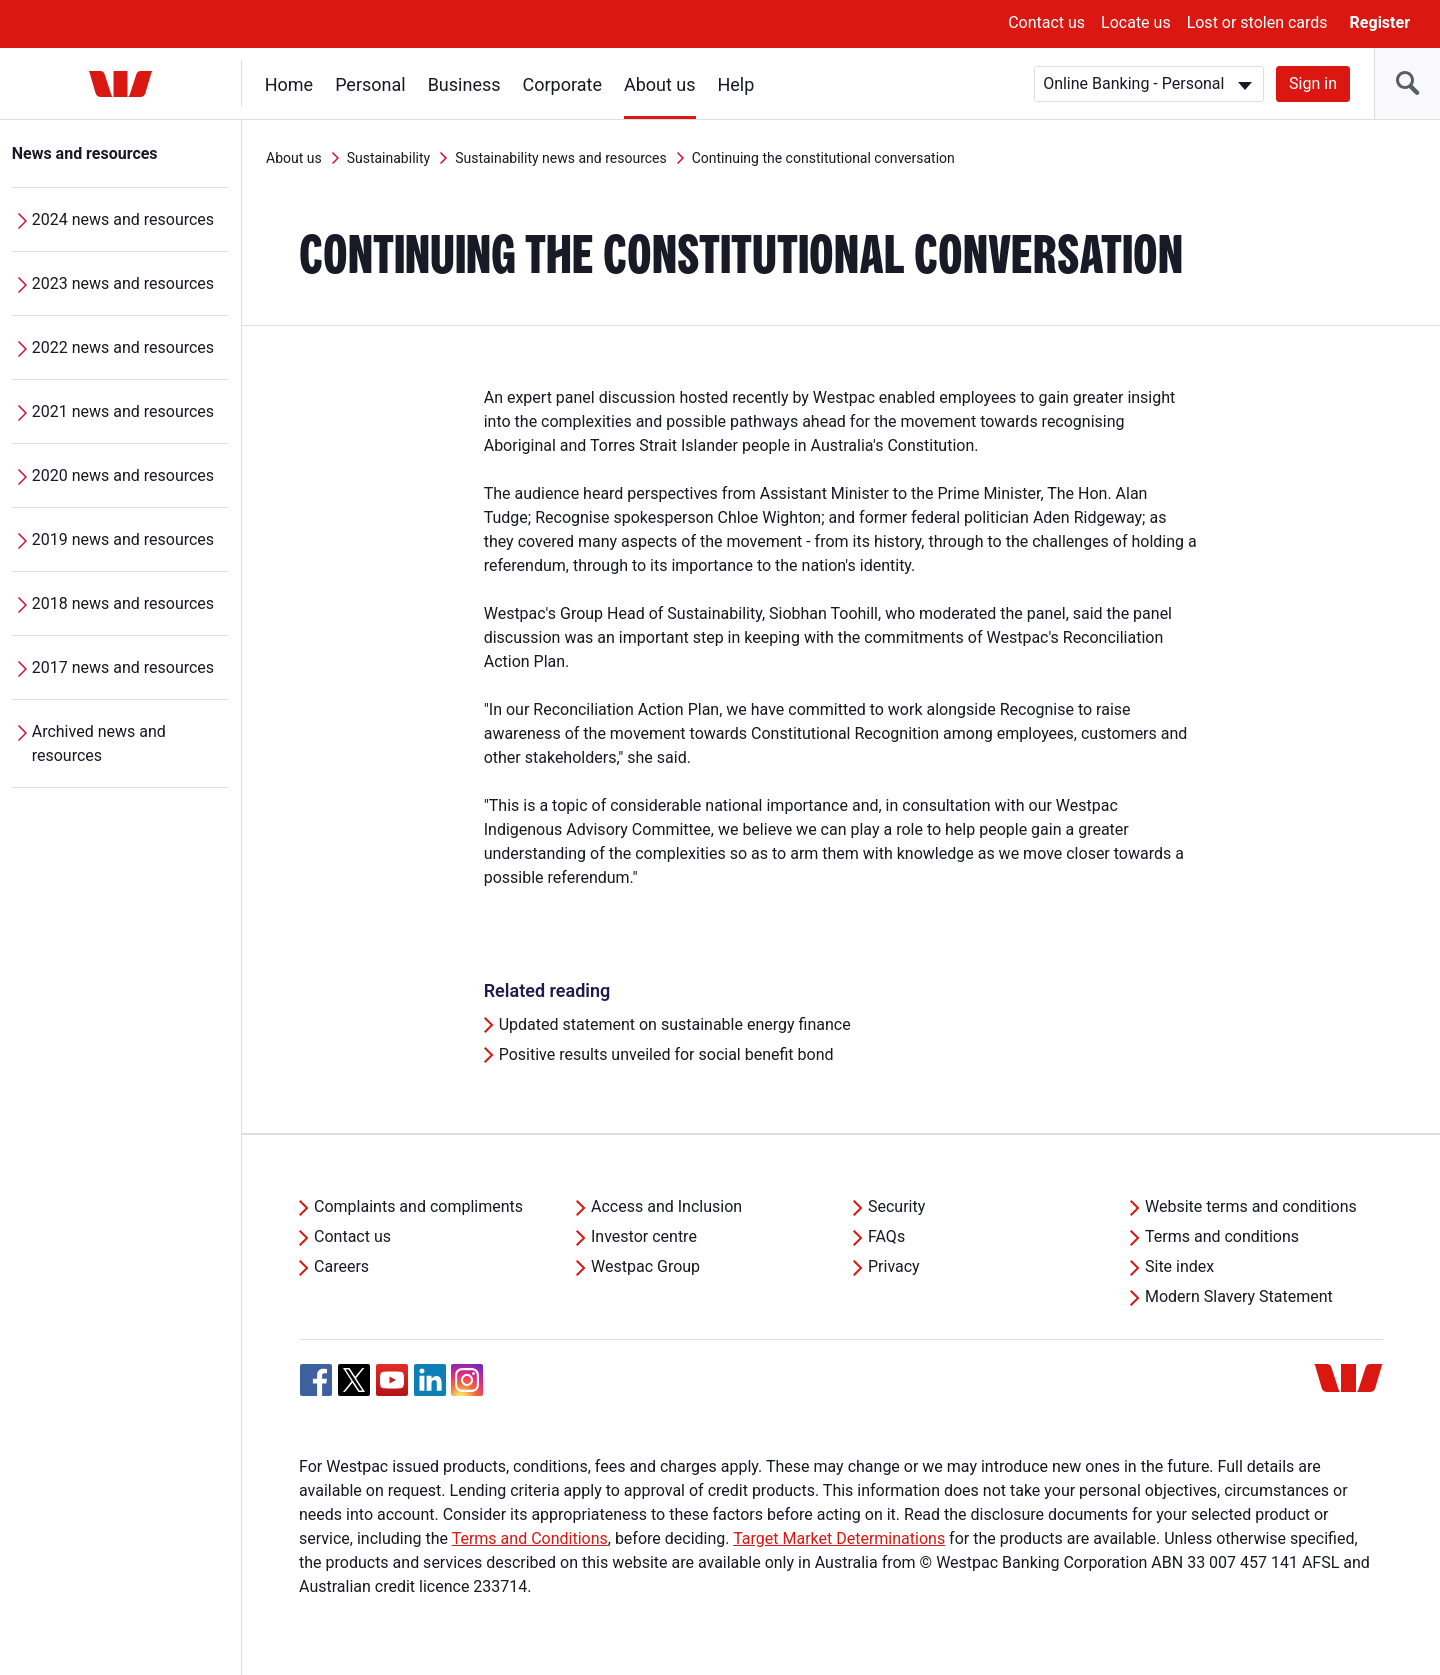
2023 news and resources (123, 283)
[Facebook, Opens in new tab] (316, 1380)
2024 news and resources (123, 219)
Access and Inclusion (666, 1206)
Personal (370, 84)
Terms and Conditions (530, 1538)
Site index (1179, 1266)
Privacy (894, 1266)
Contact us (1046, 22)
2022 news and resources (123, 347)
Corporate (562, 84)
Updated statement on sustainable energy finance (675, 1024)
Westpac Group (645, 1266)
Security (896, 1206)
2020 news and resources (123, 475)
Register (1380, 22)
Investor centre (644, 1236)
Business (464, 84)
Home (289, 84)
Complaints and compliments (418, 1206)
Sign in (1313, 83)
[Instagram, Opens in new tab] (467, 1390)
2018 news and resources (123, 603)
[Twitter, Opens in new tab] (354, 1380)
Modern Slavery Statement (1239, 1296)
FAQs (886, 1236)
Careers (341, 1266)
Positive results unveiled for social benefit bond (666, 1054)
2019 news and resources (123, 539)
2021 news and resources (123, 411)
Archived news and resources (99, 743)
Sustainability (388, 158)
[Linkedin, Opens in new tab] (430, 1380)
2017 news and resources (123, 667)
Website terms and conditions (1251, 1206)
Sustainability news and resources (561, 158)
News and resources (85, 153)
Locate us (1136, 22)
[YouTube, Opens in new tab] (392, 1380)
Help (736, 84)
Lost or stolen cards (1257, 22)
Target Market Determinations (839, 1538)
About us (660, 84)
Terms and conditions (1222, 1236)
